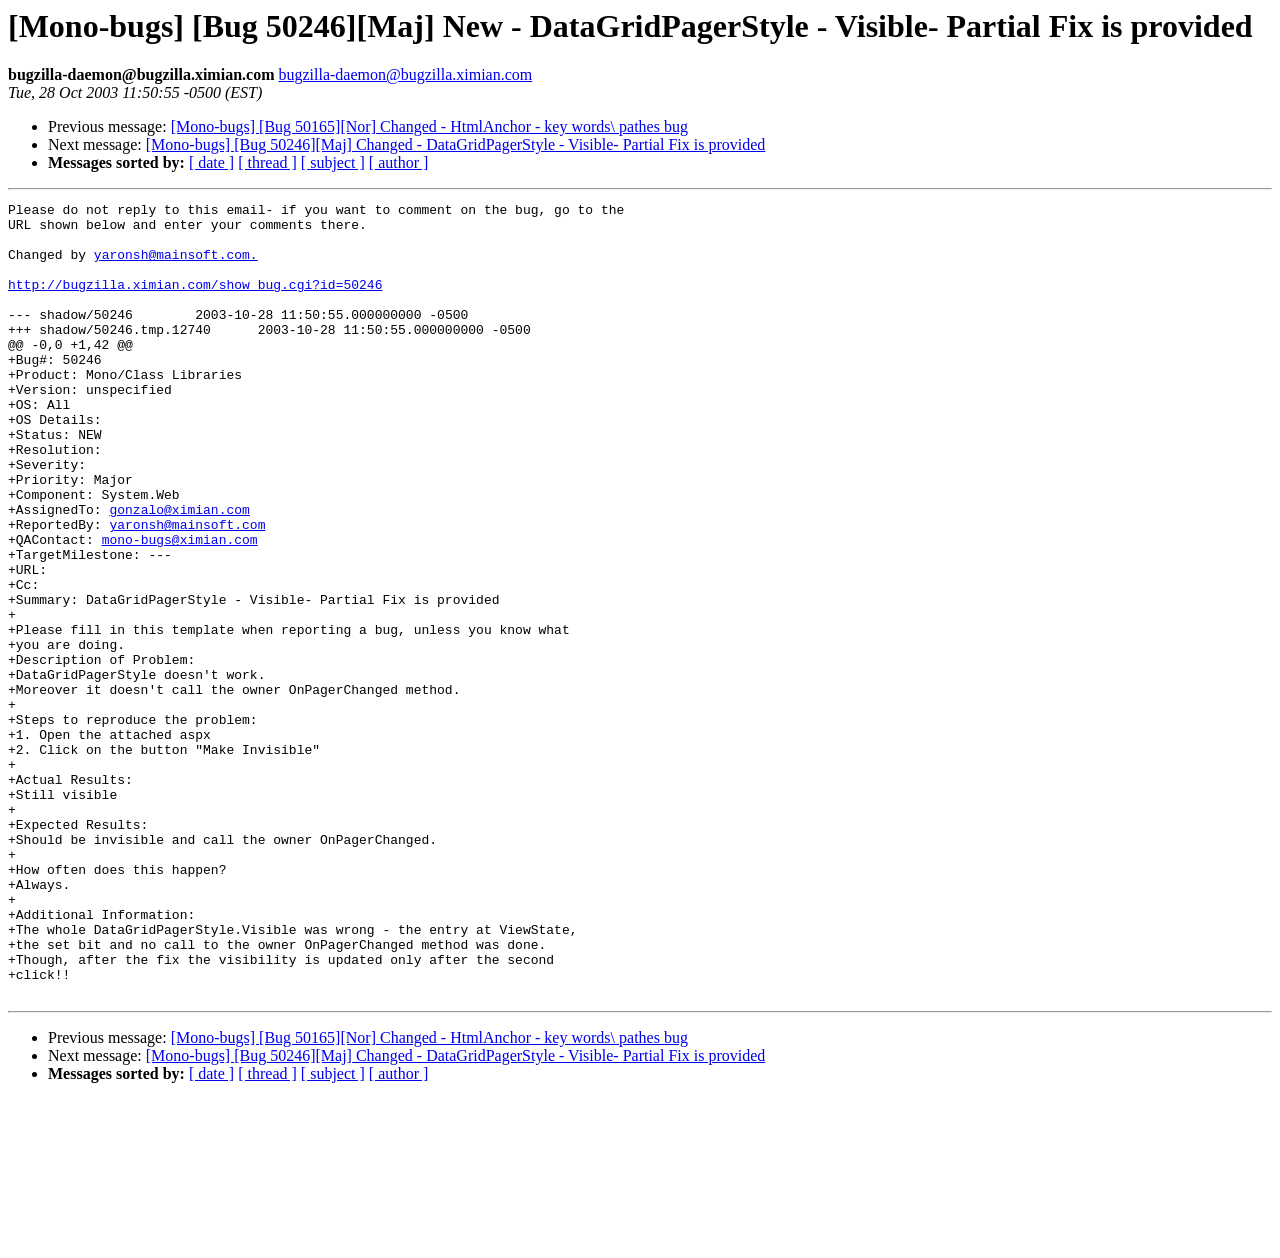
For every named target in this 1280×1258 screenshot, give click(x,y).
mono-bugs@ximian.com (180, 608)
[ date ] (211, 162)
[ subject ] (333, 162)
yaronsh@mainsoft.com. (176, 266)
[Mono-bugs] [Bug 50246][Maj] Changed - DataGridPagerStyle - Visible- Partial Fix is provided (456, 144)
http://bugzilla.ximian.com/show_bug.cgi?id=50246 (195, 302)
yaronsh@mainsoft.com (187, 590)
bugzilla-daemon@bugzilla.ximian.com (405, 74)
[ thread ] (267, 162)
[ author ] (399, 162)
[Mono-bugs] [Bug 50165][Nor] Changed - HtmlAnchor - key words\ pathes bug (429, 126)
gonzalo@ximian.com (179, 572)
